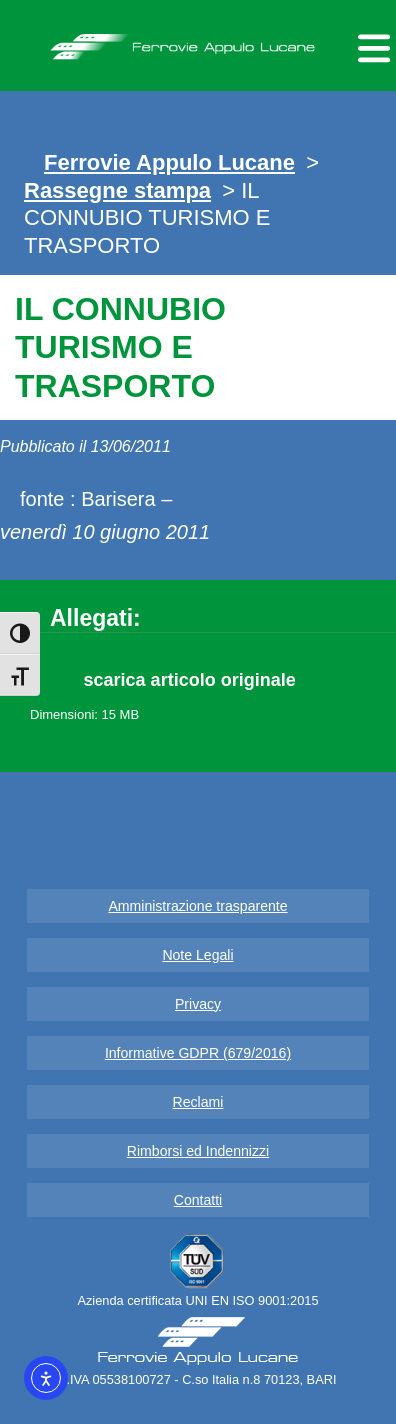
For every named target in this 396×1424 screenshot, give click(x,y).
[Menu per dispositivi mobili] (371, 45)
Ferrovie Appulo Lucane (198, 41)
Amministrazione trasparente (197, 906)
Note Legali (197, 955)
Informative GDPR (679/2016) (198, 1053)
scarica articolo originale (190, 680)
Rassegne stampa (117, 190)
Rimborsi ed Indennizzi (198, 1151)
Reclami (198, 1102)
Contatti (198, 1200)
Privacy (198, 1004)
